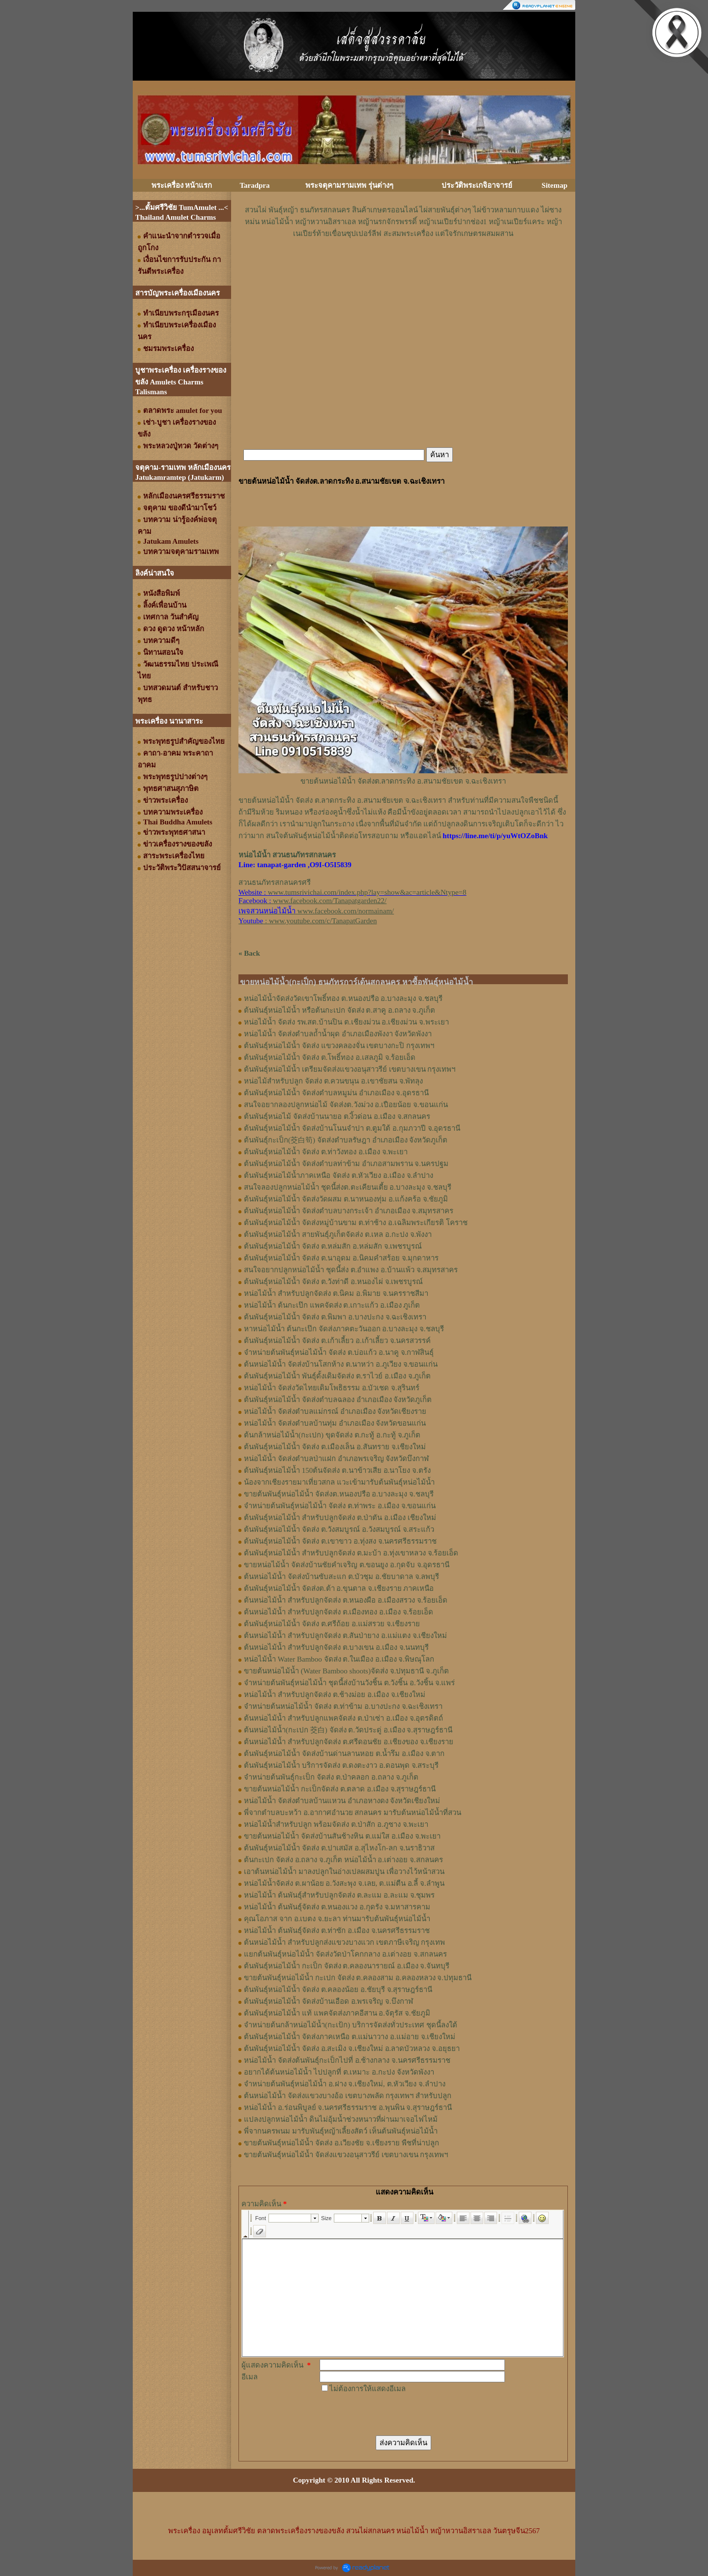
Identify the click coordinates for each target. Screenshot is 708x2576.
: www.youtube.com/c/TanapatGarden (307, 921)
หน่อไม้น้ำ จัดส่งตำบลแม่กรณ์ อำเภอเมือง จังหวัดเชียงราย (335, 1411)
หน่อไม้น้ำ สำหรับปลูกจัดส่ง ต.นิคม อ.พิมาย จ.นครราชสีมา (336, 1293)
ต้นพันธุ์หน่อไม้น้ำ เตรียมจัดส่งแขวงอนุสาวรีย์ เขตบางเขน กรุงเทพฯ (349, 1069)
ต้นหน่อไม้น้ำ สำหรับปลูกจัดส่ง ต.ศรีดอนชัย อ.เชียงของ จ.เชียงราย (348, 1742)
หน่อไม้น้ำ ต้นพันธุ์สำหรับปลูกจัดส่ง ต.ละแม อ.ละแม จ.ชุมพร (339, 1895)
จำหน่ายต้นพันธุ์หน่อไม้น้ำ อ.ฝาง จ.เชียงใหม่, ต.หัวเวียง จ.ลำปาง (344, 2084)
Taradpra (254, 185)
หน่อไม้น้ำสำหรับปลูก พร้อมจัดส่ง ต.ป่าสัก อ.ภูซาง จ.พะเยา (336, 1824)
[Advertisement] (403, 269)
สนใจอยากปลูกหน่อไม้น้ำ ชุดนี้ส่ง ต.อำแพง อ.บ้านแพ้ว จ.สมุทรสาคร (351, 1270)
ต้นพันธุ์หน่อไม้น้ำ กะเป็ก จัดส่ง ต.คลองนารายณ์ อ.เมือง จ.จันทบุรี (346, 1966)
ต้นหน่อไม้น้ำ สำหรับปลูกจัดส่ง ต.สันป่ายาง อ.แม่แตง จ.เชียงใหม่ (345, 1635)
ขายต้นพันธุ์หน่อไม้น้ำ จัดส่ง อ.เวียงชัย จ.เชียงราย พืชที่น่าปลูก (341, 2143)
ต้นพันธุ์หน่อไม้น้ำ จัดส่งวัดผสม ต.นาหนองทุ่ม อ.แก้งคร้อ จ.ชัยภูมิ (346, 1199)
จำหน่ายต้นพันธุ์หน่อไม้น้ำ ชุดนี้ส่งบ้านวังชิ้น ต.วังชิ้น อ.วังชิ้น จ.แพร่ (349, 1683)
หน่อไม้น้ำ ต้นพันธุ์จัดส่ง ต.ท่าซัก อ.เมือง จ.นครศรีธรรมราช (337, 1930)
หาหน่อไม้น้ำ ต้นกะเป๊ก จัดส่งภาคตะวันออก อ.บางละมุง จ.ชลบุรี (344, 1329)
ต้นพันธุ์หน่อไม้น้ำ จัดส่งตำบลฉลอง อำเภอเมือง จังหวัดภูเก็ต (338, 1400)
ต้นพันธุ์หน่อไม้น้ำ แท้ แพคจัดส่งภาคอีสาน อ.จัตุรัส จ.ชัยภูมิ (337, 2013)
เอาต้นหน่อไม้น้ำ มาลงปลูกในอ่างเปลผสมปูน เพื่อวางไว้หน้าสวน (344, 1871)
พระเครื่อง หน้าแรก (181, 185)
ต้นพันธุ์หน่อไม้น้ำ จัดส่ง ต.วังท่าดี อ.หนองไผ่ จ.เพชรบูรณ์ (333, 1282)
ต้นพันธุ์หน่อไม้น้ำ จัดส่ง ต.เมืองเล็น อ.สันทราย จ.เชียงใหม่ (335, 1447)
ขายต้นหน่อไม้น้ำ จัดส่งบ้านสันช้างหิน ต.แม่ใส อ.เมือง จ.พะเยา (342, 1836)
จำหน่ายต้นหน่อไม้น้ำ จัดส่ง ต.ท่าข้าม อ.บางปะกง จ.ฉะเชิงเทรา (343, 1706)
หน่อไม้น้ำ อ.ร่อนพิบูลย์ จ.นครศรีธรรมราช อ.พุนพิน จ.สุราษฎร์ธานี (348, 2107)
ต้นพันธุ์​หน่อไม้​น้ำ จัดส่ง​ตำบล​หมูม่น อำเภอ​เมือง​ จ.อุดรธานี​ (336, 1093)
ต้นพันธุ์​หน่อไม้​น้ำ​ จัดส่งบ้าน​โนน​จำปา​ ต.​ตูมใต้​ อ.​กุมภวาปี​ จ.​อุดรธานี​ (352, 1128)
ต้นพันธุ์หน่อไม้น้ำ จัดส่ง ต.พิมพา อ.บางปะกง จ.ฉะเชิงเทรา (335, 1317)
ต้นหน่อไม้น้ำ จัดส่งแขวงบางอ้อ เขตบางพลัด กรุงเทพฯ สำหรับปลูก (347, 2096)
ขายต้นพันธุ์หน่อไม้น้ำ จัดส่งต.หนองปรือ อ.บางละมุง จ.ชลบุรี (339, 1494)
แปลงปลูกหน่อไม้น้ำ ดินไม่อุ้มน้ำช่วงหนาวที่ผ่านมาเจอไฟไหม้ (341, 2119)
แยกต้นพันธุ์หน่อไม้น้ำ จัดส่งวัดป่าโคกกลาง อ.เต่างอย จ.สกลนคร (345, 1954)
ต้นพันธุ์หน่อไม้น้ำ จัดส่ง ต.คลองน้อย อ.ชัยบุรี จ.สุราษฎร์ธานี (338, 1989)
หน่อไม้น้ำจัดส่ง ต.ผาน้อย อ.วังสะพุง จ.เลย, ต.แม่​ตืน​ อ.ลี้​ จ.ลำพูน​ (344, 1883)
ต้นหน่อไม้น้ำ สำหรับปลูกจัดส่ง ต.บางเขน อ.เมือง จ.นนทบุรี (336, 1647)
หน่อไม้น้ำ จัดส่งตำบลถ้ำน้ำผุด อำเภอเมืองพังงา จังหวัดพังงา (338, 1034)
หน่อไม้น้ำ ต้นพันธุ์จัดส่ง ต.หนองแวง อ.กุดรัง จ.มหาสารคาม (337, 1907)
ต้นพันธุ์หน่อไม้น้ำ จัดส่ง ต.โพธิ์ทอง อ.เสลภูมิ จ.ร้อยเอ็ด (329, 1057)
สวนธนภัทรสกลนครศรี (274, 882)
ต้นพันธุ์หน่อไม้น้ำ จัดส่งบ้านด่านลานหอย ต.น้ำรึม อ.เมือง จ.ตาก (344, 1753)
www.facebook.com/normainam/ (345, 911)
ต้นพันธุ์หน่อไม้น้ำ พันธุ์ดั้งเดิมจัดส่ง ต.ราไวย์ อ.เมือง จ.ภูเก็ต (337, 1376)
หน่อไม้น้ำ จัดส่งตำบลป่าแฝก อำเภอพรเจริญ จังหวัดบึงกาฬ (336, 1459)
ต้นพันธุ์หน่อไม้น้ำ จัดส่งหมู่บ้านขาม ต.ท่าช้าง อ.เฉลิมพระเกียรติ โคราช (356, 1223)
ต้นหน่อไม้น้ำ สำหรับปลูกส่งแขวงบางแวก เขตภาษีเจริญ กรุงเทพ (344, 1942)
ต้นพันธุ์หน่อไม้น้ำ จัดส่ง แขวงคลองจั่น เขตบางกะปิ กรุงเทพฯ (339, 1046)
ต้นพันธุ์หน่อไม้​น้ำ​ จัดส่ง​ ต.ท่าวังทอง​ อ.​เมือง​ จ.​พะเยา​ (326, 1152)
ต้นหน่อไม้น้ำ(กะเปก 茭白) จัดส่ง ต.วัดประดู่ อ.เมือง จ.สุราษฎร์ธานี (348, 1730)
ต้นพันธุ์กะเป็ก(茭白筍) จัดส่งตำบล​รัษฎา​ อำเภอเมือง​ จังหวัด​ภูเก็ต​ (345, 1140)
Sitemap (555, 185)
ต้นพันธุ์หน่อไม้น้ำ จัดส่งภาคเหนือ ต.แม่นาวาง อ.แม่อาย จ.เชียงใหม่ (349, 2037)
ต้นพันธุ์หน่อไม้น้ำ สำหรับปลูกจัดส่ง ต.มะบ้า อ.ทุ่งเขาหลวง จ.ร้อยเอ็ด (351, 1553)
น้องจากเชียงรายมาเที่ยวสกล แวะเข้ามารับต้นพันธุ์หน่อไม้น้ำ (339, 1482)
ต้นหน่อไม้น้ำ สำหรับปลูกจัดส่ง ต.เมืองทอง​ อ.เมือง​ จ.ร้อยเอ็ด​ (338, 1612)
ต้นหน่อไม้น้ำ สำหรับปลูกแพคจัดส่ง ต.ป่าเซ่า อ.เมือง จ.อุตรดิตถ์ (343, 1718)
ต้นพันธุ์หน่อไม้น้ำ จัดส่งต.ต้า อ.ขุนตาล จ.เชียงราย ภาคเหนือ (339, 1588)
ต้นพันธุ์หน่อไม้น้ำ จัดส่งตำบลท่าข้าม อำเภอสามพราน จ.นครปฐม (346, 1164)
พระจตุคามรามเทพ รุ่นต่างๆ (349, 185)
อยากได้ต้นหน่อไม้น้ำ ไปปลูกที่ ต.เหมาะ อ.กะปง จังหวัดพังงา (339, 2072)
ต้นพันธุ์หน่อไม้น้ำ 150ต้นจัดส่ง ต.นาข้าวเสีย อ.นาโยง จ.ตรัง (337, 1470)
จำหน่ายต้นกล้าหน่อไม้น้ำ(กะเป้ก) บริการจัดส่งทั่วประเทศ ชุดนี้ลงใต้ (350, 2025)
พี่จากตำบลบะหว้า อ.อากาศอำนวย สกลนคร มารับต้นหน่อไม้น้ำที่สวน (352, 1812)
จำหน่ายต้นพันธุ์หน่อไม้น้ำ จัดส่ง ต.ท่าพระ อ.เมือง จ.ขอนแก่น (340, 1506)
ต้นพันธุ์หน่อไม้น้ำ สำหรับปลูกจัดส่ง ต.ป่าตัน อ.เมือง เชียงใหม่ (340, 1518)
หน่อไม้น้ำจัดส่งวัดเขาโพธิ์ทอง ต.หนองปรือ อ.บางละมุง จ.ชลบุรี (343, 998)
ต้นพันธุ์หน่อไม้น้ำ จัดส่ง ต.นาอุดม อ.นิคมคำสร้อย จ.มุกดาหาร (341, 1258)
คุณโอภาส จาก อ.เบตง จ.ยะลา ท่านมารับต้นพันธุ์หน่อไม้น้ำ (337, 1919)
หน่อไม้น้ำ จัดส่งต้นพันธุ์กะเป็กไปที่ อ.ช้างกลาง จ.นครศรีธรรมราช (347, 2060)
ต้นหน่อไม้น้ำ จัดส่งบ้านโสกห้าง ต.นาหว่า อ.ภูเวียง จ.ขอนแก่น (341, 1364)
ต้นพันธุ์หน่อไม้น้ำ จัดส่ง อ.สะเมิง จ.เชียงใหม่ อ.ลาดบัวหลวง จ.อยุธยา (352, 2048)
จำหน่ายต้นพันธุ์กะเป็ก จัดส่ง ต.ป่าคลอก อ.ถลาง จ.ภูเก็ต (331, 1777)
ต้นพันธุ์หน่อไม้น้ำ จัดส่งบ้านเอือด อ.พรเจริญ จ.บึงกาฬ (328, 2001)
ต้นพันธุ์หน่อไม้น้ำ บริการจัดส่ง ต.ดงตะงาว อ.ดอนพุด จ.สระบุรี (341, 1765)
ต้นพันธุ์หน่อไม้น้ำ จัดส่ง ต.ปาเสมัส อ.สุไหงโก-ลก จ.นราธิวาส (339, 1848)
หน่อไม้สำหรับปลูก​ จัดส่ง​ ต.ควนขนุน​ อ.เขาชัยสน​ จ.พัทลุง (333, 1081)
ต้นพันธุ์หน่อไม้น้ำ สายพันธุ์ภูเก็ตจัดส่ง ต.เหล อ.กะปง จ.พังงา (338, 1234)
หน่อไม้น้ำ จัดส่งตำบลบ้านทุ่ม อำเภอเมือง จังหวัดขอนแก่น (335, 1423)
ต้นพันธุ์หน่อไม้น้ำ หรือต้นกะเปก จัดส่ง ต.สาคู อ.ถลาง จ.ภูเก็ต (339, 1010)
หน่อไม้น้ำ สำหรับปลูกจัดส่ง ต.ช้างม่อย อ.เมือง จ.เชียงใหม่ (334, 1694)
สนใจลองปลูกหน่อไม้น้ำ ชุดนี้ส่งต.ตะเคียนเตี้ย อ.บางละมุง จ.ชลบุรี (347, 1187)
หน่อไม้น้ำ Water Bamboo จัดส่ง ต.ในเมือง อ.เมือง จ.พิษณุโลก (339, 1659)
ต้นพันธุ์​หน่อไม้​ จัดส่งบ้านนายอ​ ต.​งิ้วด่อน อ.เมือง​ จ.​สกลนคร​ (337, 1116)
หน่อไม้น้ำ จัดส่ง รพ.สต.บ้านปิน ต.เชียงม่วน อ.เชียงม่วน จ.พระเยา (346, 1022)
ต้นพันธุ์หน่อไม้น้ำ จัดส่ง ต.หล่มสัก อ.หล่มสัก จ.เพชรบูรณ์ (333, 1246)
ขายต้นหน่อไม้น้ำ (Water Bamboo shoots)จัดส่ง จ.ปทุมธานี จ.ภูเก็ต (346, 1671)
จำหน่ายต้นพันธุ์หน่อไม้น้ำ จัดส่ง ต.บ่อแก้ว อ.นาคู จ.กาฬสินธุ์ (339, 1352)
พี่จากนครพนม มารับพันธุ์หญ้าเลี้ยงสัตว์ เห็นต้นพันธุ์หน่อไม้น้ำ (341, 2131)
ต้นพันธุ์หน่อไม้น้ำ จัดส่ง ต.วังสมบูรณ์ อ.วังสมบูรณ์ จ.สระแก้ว (339, 1529)
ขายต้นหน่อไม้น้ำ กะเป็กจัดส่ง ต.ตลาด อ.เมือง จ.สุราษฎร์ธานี (340, 1789)
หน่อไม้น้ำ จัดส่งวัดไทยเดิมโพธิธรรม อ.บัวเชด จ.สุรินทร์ (331, 1388)
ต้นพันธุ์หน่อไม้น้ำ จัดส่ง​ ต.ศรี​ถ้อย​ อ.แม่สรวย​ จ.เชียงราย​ (332, 1624)
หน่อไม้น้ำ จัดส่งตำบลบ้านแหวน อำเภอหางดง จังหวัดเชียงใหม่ (342, 1801)
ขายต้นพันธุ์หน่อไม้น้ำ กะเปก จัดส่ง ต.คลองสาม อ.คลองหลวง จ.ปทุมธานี (358, 1978)
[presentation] (394, 2414)
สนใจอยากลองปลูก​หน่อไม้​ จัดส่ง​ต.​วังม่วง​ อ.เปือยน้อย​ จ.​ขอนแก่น (346, 1105)
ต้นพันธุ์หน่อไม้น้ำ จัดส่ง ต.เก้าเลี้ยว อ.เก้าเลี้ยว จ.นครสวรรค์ (337, 1341)
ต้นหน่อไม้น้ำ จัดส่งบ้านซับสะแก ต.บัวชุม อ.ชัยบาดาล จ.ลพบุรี (341, 1577)
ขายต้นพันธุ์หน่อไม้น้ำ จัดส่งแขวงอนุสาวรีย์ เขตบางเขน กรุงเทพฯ (346, 2155)
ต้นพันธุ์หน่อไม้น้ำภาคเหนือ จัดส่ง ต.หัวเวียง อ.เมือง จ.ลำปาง (338, 1175)
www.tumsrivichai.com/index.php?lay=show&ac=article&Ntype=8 (367, 892)
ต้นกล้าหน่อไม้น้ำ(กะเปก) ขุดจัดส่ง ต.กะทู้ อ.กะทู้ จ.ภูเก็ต (332, 1435)
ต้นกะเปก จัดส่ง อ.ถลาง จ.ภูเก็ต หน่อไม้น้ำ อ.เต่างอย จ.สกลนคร (343, 1860)
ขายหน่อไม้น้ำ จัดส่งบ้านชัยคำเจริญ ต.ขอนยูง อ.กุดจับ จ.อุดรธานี (346, 1565)
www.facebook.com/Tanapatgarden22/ (329, 901)
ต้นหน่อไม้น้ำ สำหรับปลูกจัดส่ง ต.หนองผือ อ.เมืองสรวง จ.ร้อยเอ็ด (345, 1600)
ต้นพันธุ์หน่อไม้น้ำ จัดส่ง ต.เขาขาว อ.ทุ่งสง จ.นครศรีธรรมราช (340, 1541)
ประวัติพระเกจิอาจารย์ (477, 185)
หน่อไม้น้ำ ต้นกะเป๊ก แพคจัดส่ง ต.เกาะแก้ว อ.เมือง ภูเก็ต (332, 1305)
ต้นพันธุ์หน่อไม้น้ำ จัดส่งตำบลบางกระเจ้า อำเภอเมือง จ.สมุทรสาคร (348, 1211)
